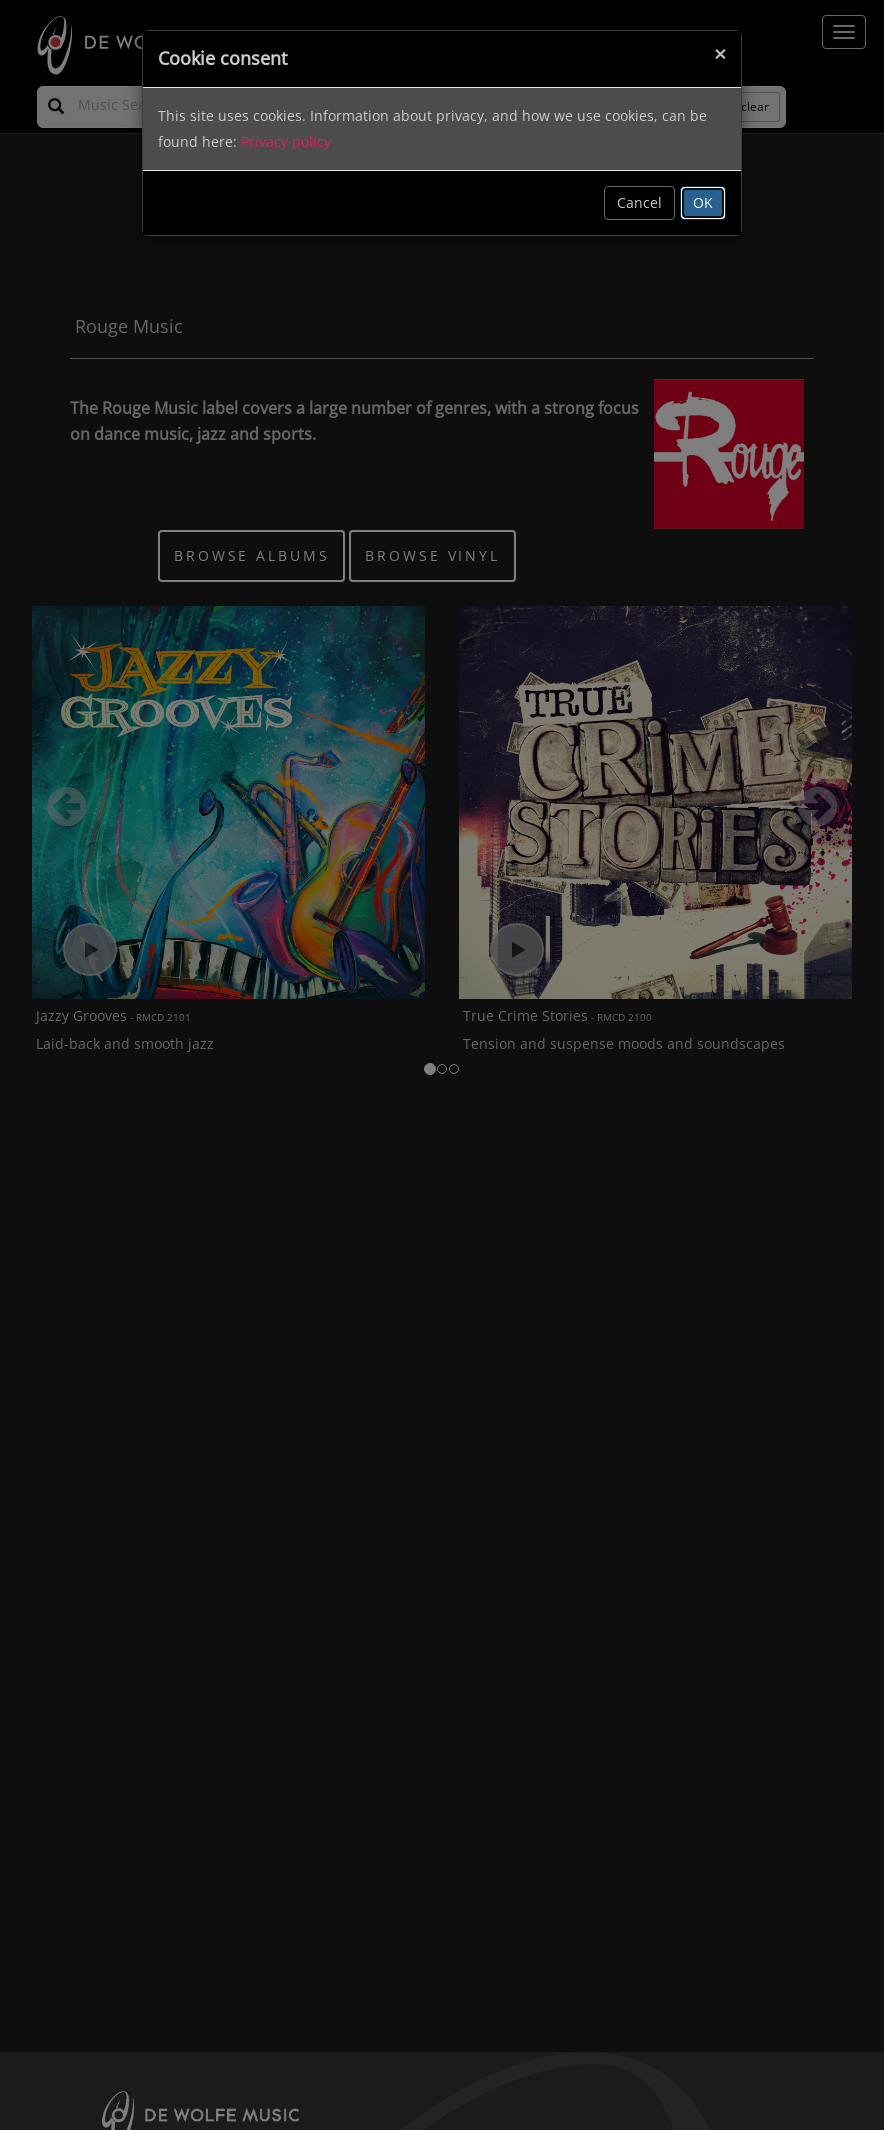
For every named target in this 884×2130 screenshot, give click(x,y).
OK (703, 202)
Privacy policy (286, 141)
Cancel (639, 202)
